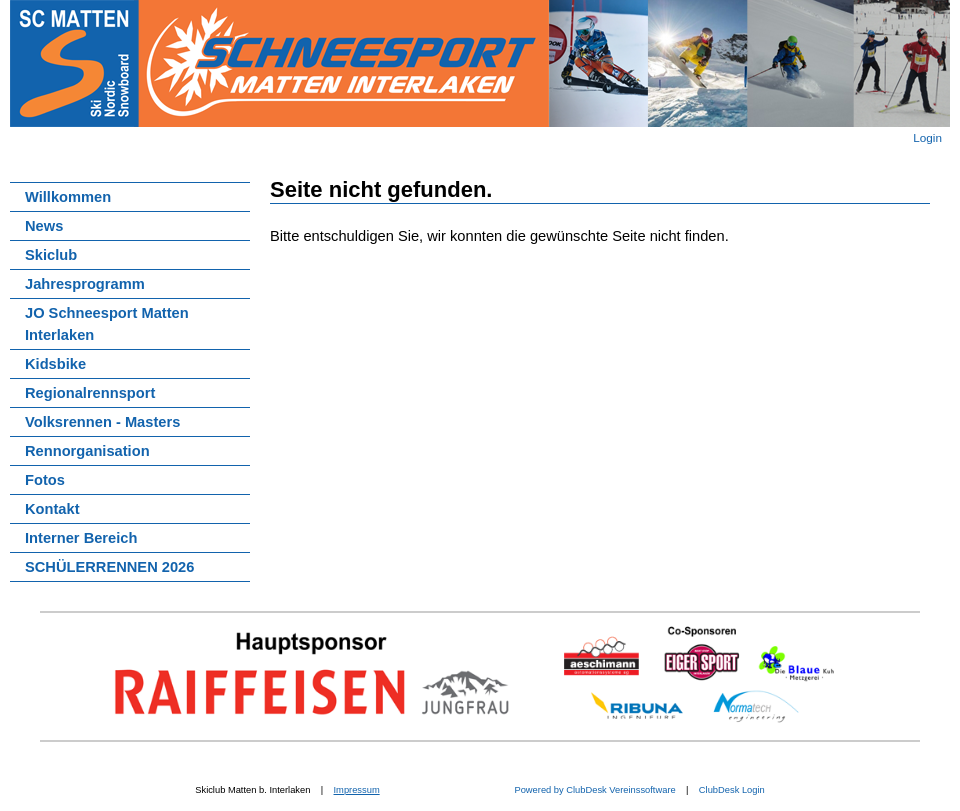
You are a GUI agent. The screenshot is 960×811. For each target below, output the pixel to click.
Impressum (357, 790)
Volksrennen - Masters (102, 422)
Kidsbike (55, 364)
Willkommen (68, 197)
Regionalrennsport (90, 393)
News (44, 226)
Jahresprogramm (85, 284)
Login (927, 137)
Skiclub (51, 255)
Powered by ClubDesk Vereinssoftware (594, 790)
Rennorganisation (87, 451)
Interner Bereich (81, 538)
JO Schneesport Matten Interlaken (107, 324)
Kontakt (52, 509)
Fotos (45, 480)
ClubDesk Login (732, 790)
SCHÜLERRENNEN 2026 (109, 567)
